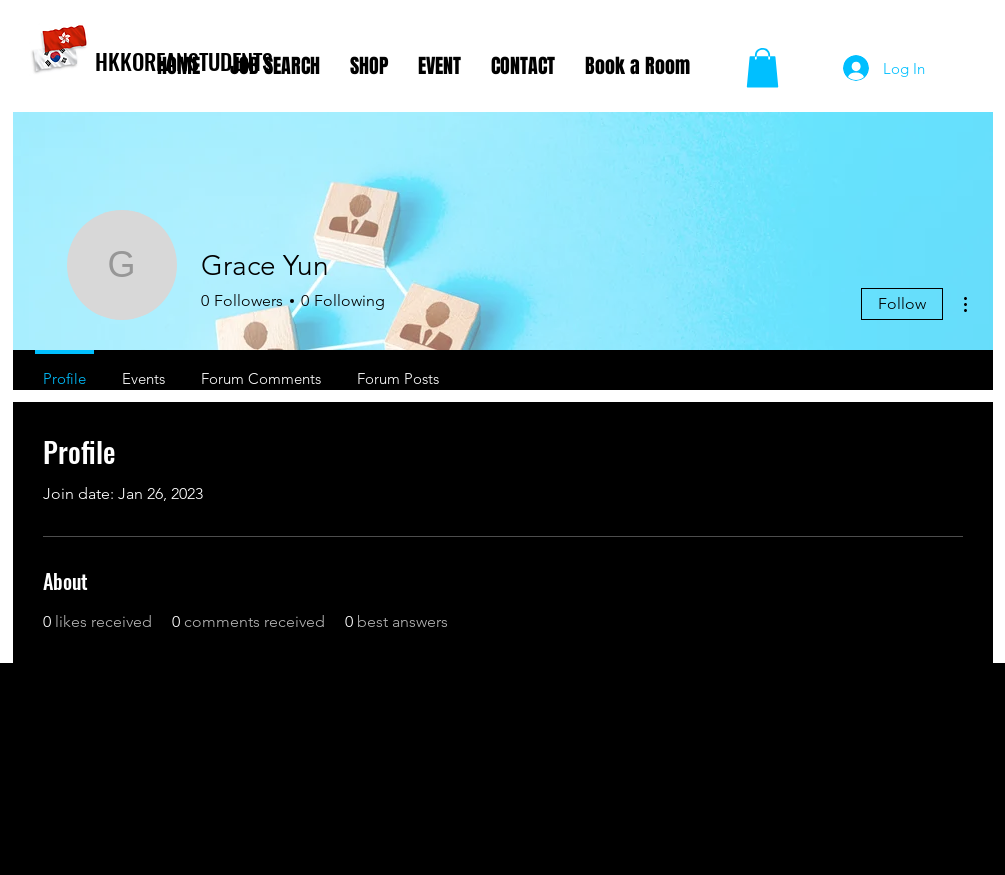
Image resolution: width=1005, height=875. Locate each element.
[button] (762, 67)
